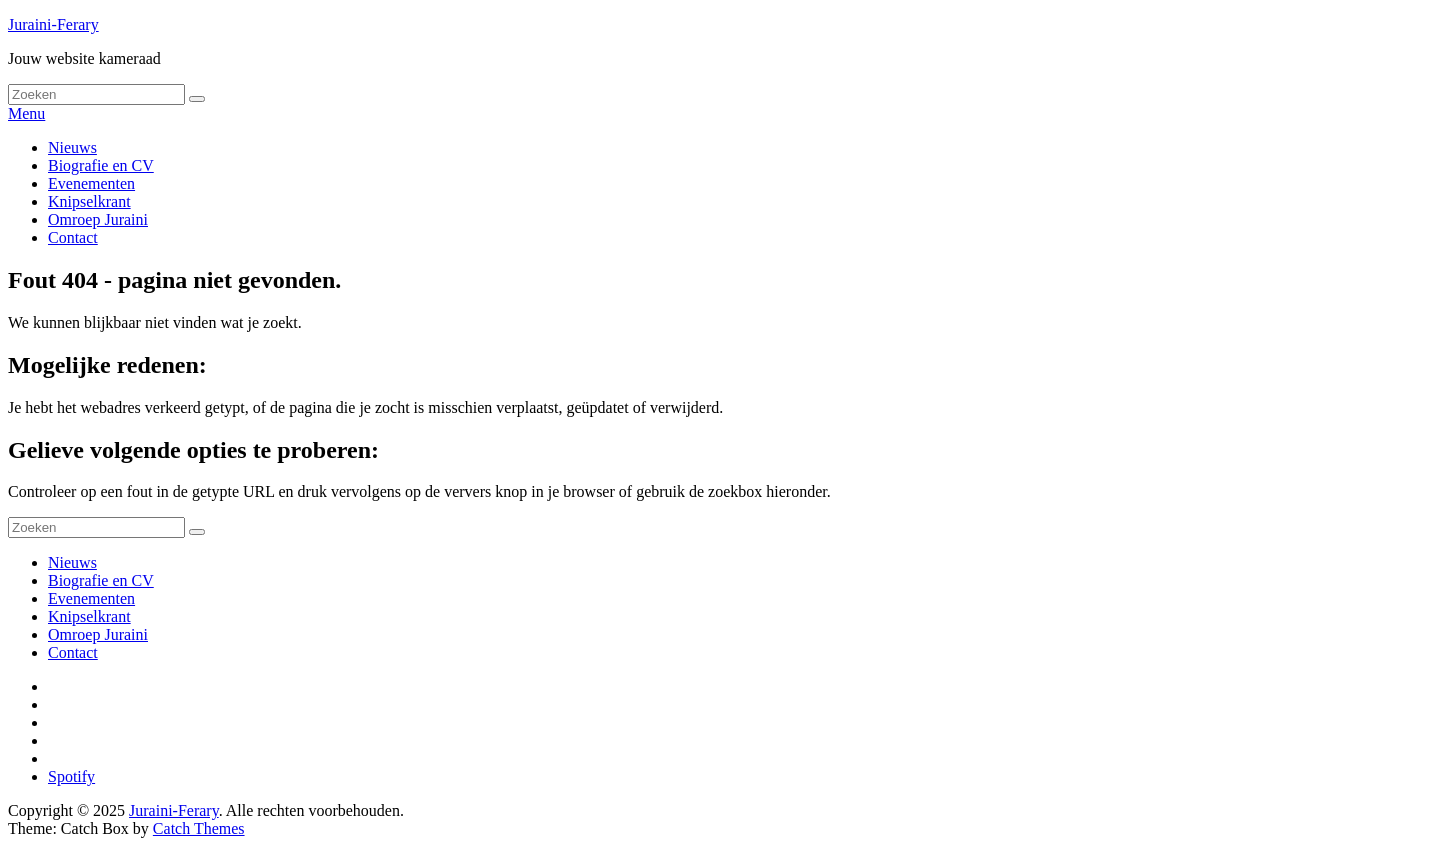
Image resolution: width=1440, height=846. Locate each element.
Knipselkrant (89, 201)
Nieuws (72, 147)
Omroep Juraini (98, 219)
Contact (73, 237)
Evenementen (91, 183)
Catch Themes (199, 828)
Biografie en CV (101, 165)
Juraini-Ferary (53, 24)
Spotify (71, 776)
